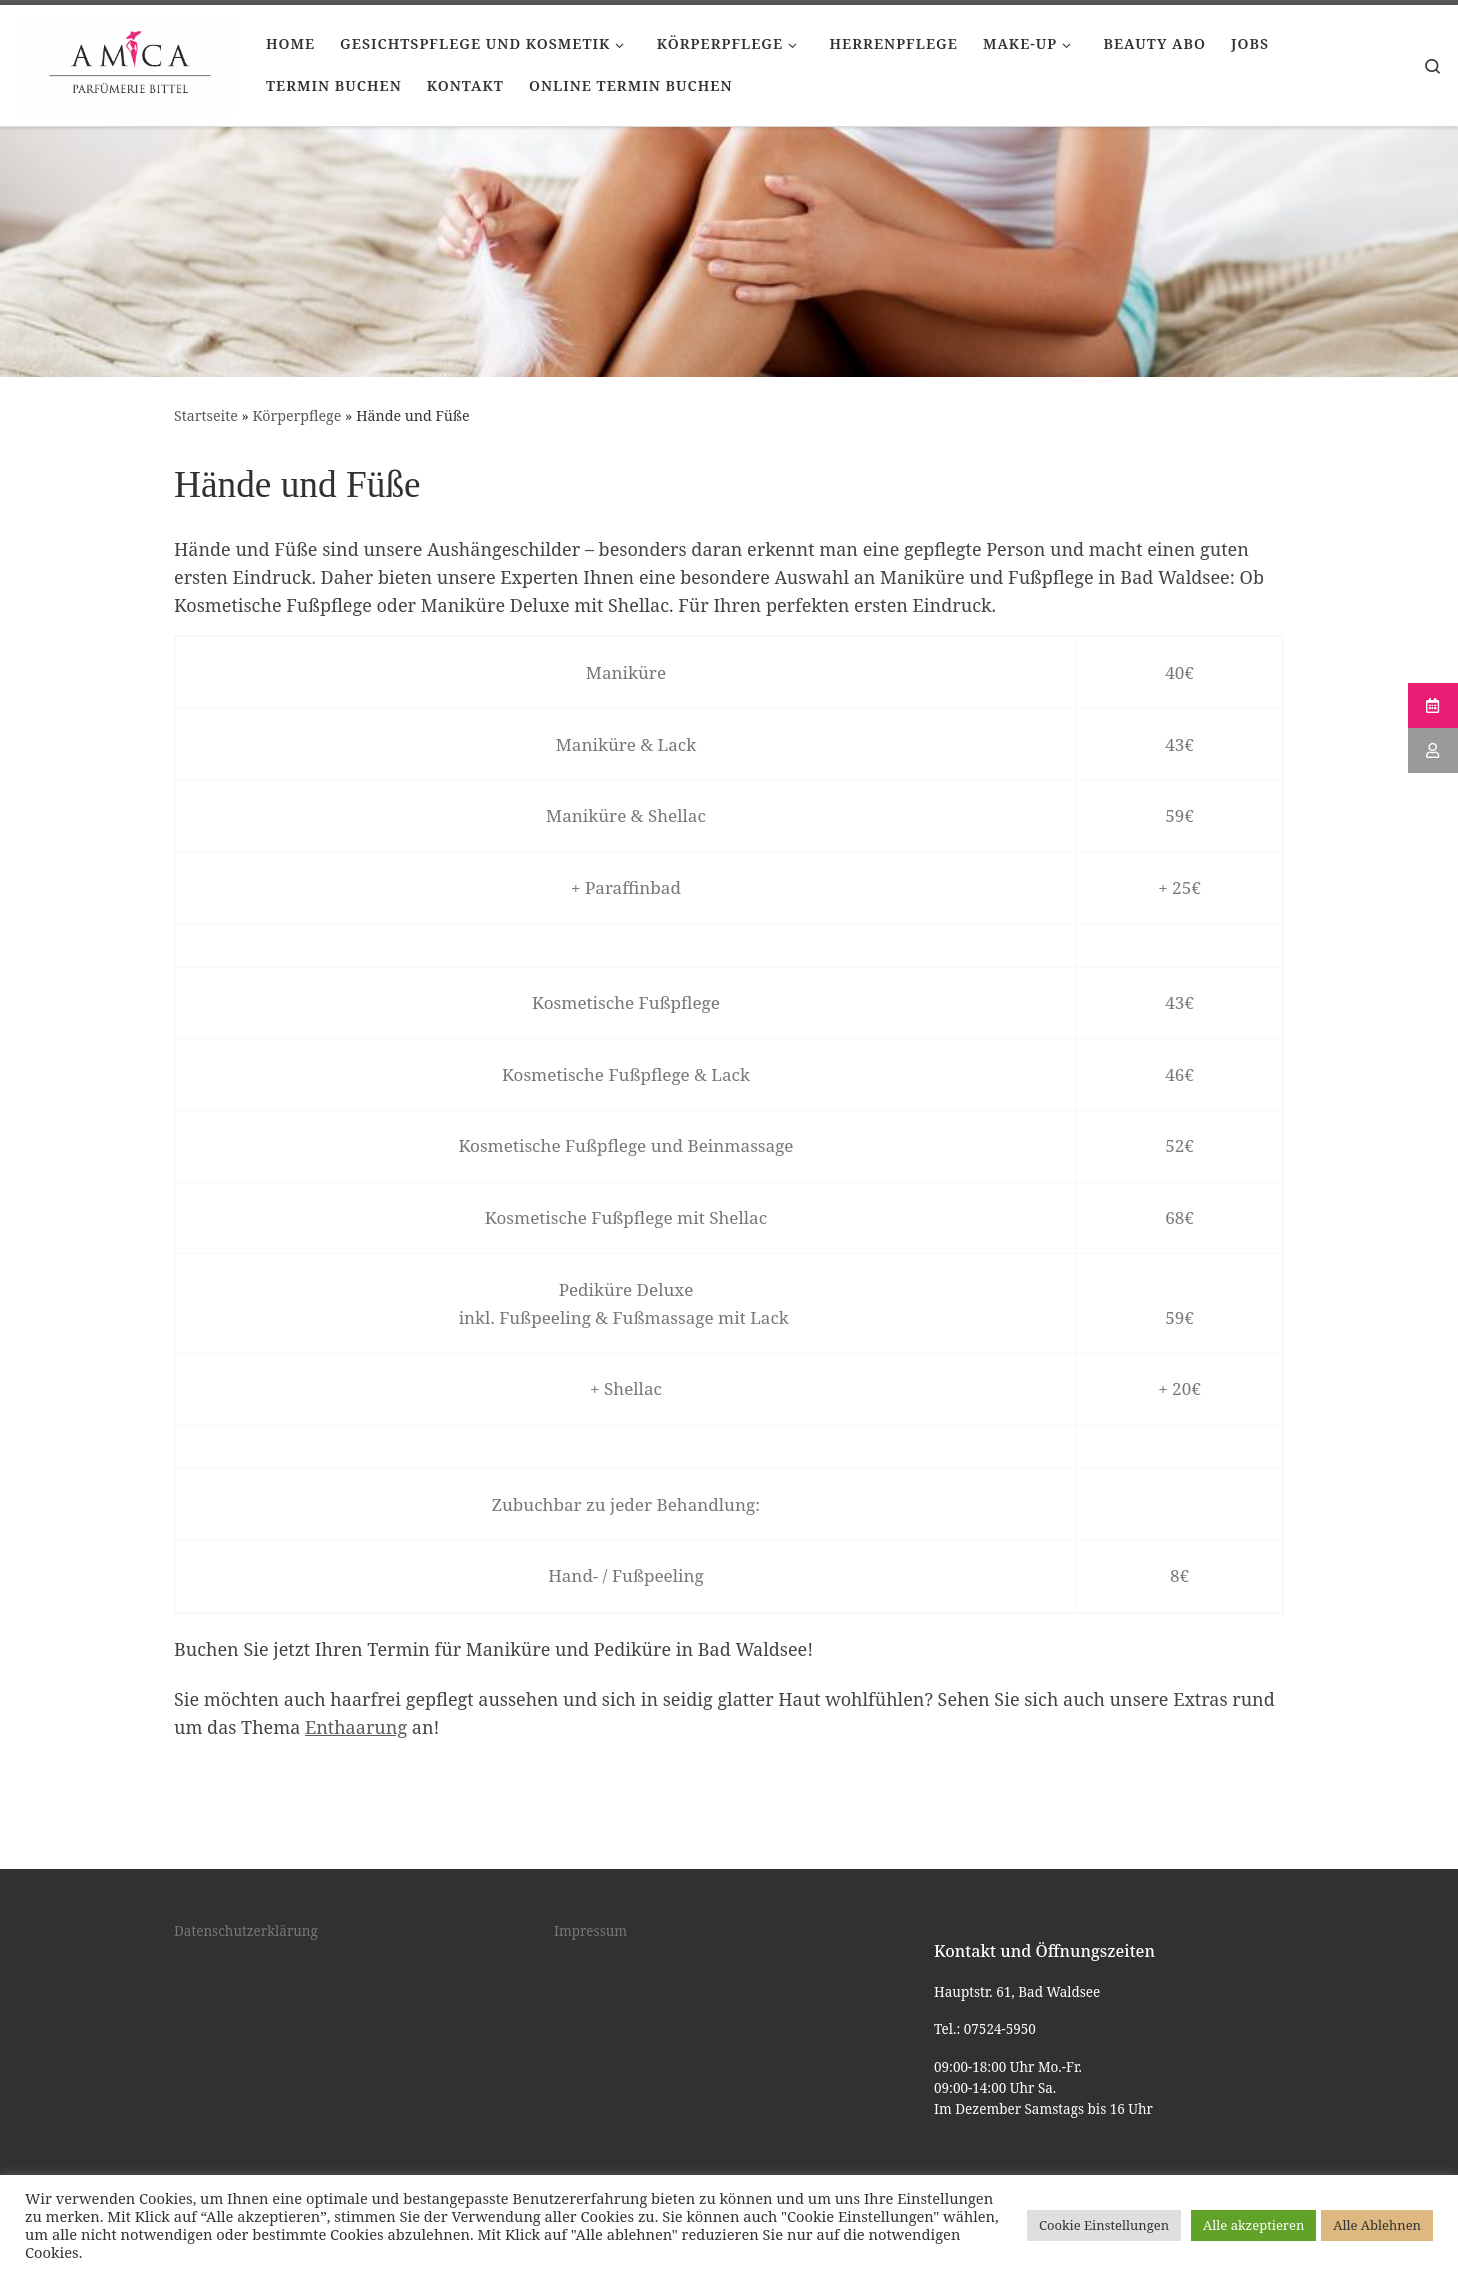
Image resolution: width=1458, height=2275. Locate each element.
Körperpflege (297, 415)
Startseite (206, 415)
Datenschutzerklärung (246, 1931)
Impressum (590, 1931)
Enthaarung (356, 1727)
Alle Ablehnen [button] (1377, 2225)
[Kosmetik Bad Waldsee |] (125, 62)
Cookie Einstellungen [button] (1104, 2225)
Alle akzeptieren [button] (1253, 2225)
